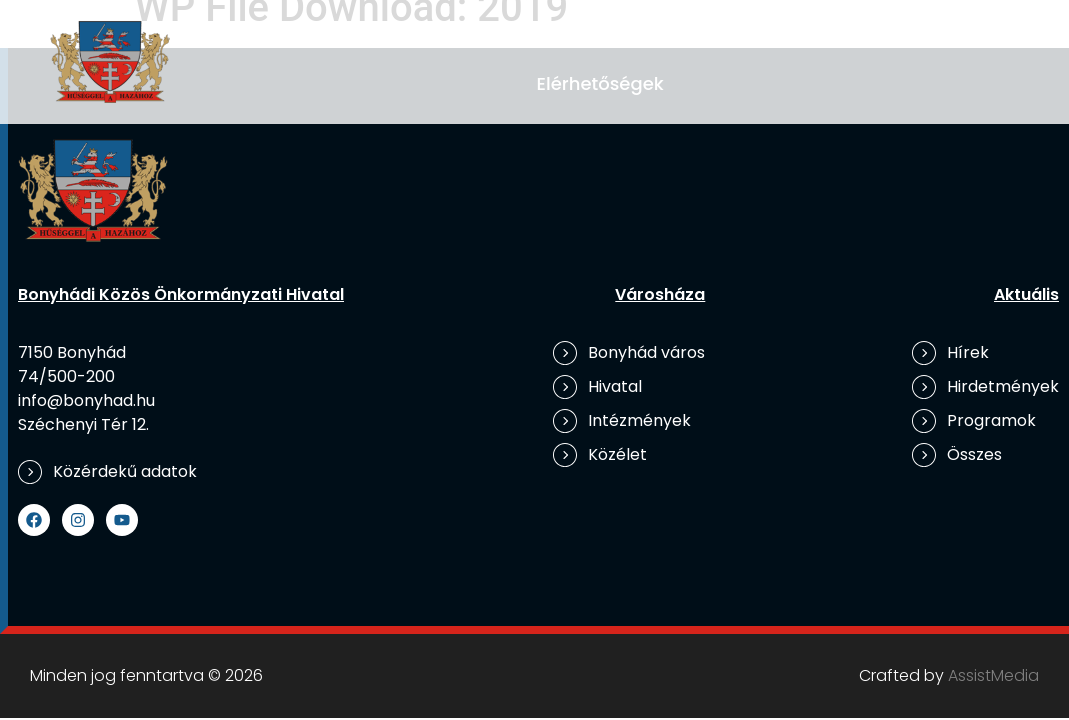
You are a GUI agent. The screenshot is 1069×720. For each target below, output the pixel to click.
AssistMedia (993, 675)
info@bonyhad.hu (86, 400)
